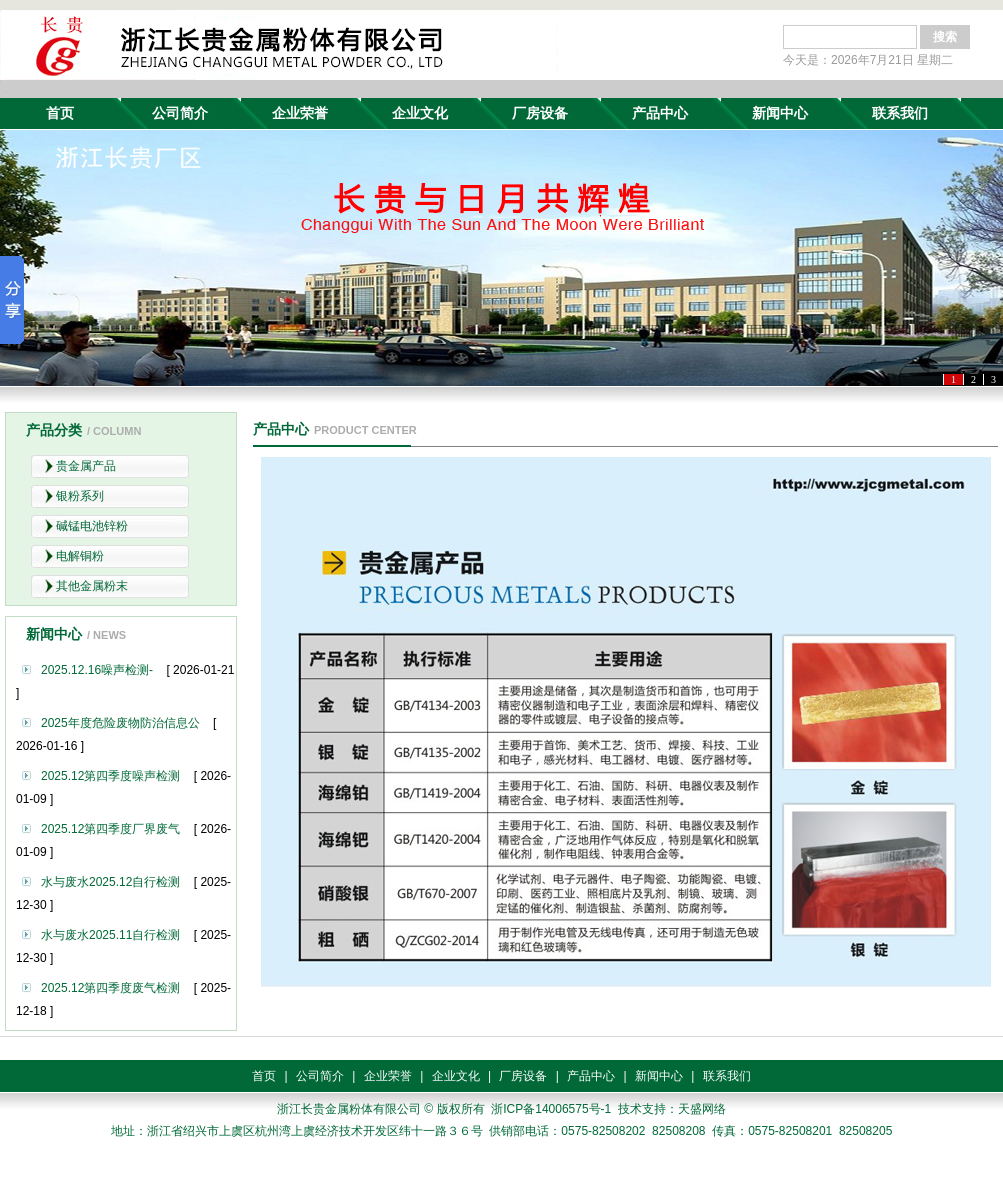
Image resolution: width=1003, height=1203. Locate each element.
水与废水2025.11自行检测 (110, 935)
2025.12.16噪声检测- (97, 670)
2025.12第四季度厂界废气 (110, 829)
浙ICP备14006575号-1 (551, 1109)
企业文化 (420, 113)
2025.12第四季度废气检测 (110, 988)
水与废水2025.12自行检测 (110, 882)
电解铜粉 (80, 556)
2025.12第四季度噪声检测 (110, 776)
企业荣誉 (300, 113)
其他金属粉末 (92, 586)
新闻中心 (780, 113)
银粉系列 (80, 496)
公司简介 (180, 113)
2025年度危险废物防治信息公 (120, 723)
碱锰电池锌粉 (92, 526)
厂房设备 (540, 113)
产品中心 (660, 113)
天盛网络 (702, 1109)
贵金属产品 (86, 466)
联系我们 (900, 113)
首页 (60, 113)
